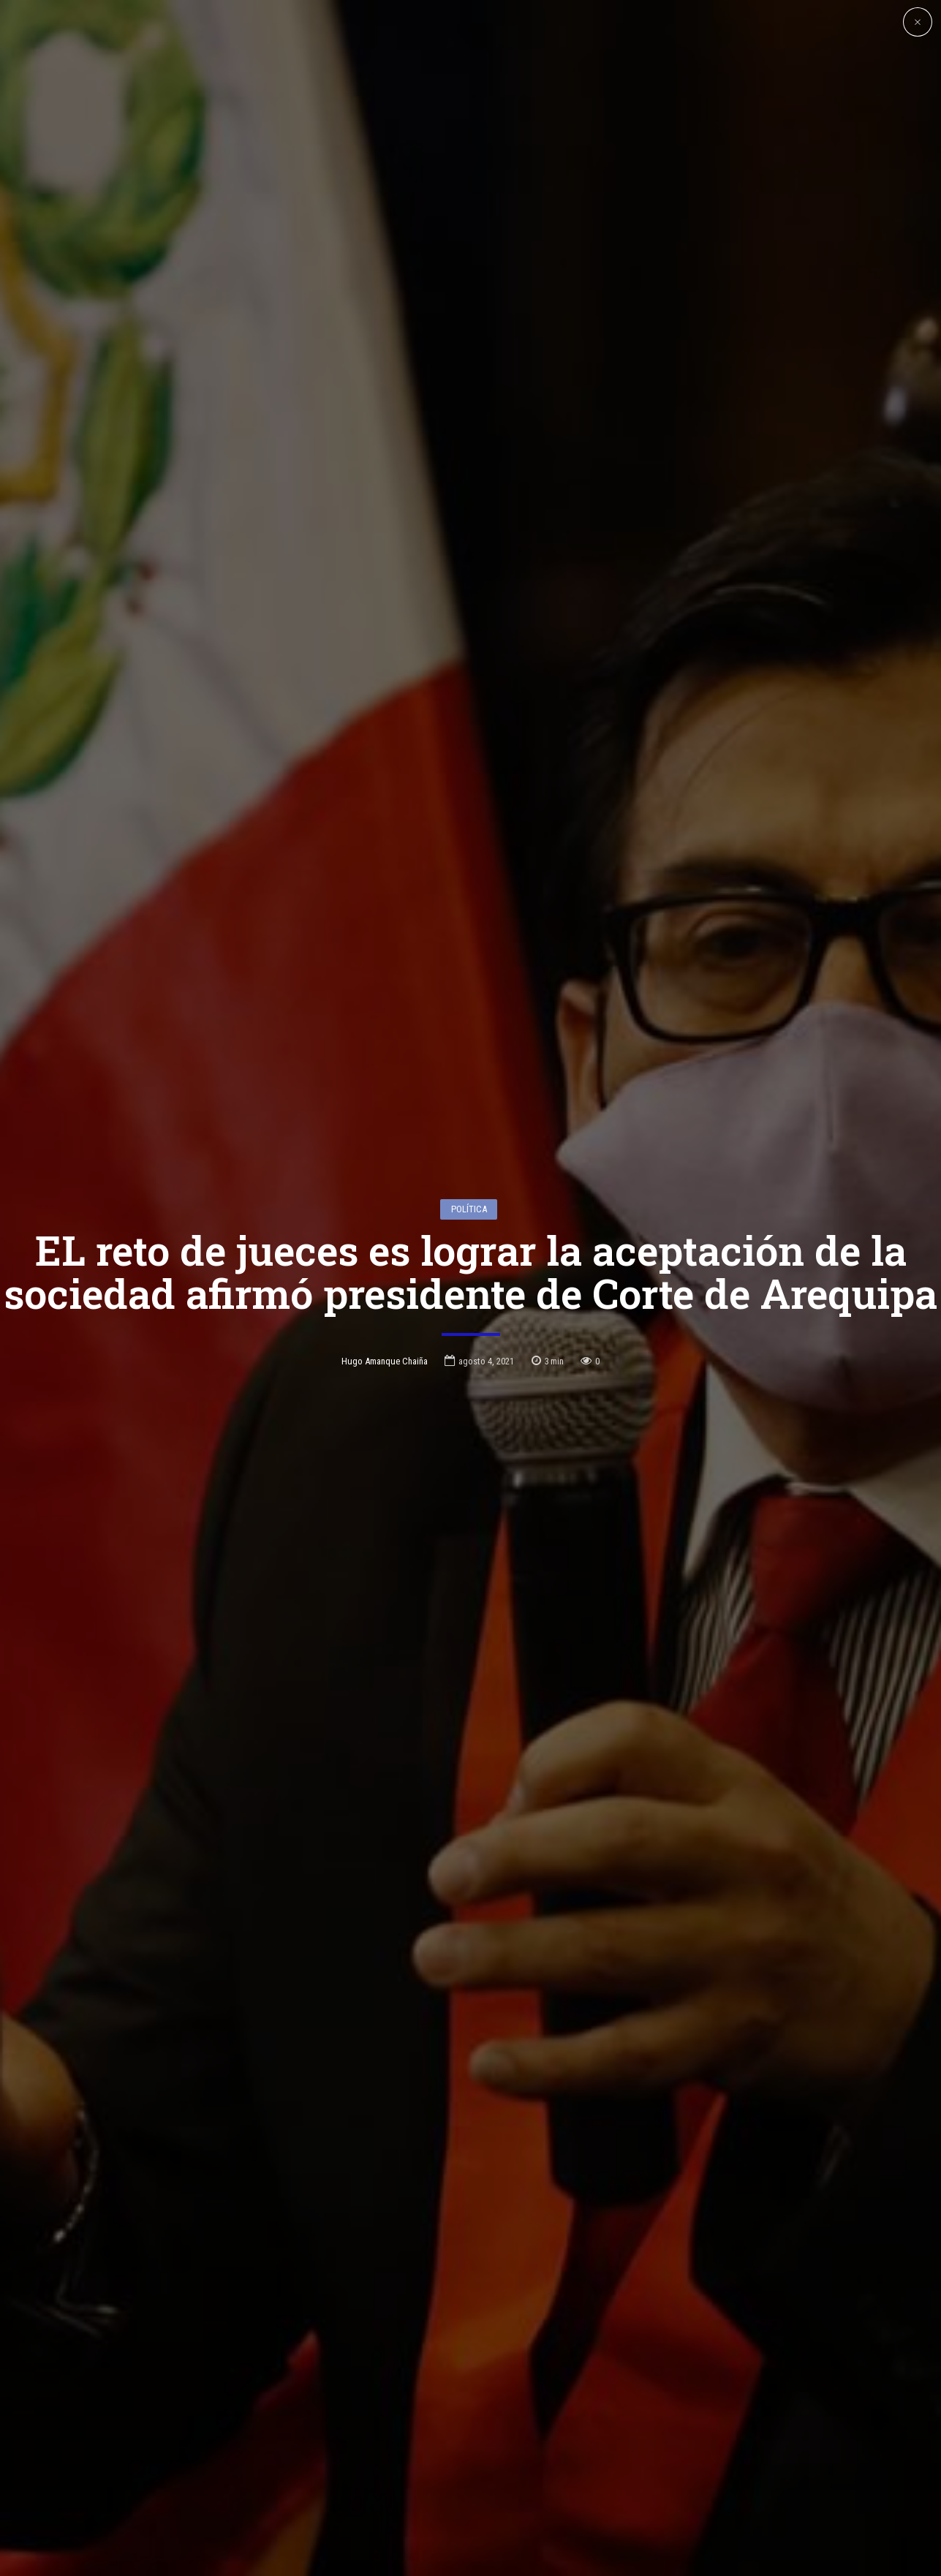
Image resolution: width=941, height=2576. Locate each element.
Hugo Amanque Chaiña (384, 1228)
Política (469, 1075)
